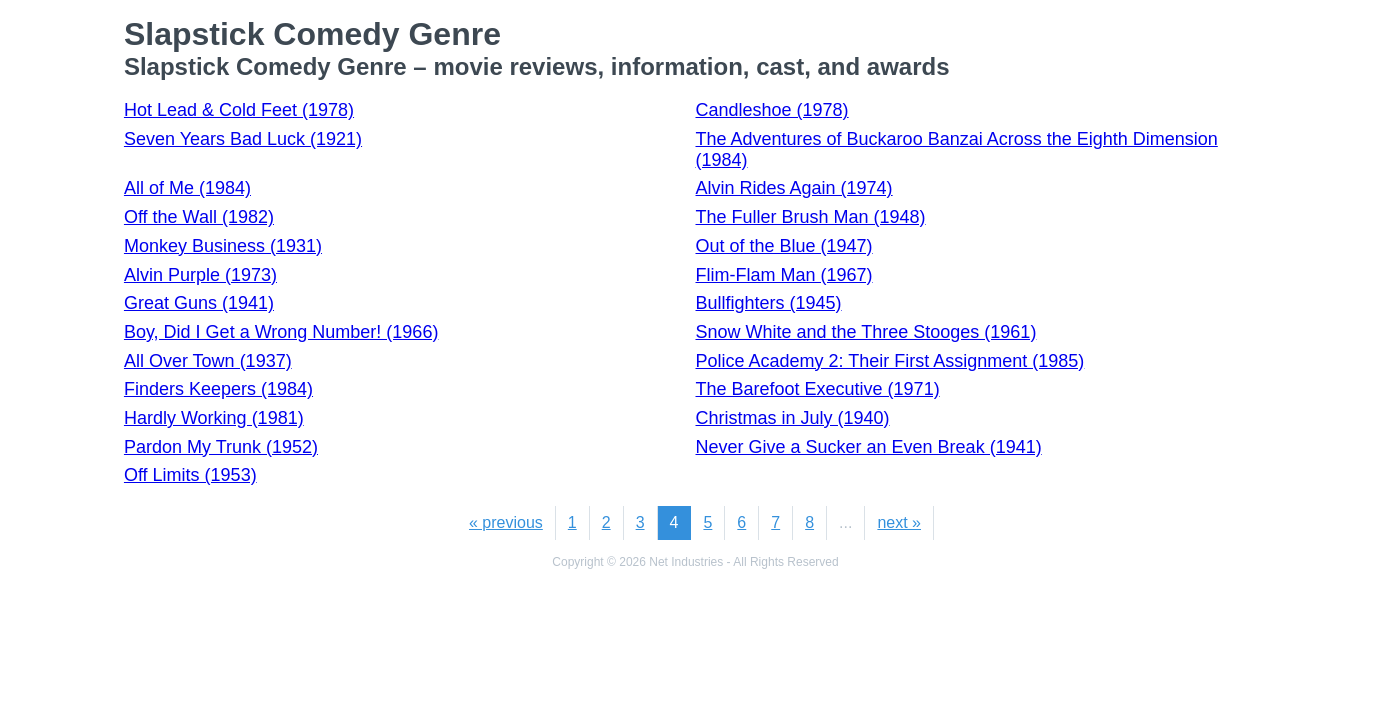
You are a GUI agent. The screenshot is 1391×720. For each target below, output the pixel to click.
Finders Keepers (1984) (218, 389)
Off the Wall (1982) (199, 217)
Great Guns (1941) (199, 303)
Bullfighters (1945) (769, 303)
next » (899, 522)
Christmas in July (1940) (793, 418)
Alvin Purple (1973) (200, 275)
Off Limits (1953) (190, 475)
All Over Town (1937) (208, 361)
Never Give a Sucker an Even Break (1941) (869, 447)
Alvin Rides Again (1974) (794, 188)
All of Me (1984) (187, 188)
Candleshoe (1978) (772, 110)
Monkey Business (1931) (223, 246)
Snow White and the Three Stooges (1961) (866, 332)
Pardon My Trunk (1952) (221, 447)
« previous (506, 522)
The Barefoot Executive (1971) (818, 389)
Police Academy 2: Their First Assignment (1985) (890, 361)
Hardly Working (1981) (214, 418)
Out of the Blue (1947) (784, 246)
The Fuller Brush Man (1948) (811, 217)
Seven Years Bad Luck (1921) (243, 139)
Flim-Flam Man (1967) (784, 275)
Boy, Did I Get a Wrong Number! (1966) (281, 332)
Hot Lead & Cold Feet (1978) (239, 110)
